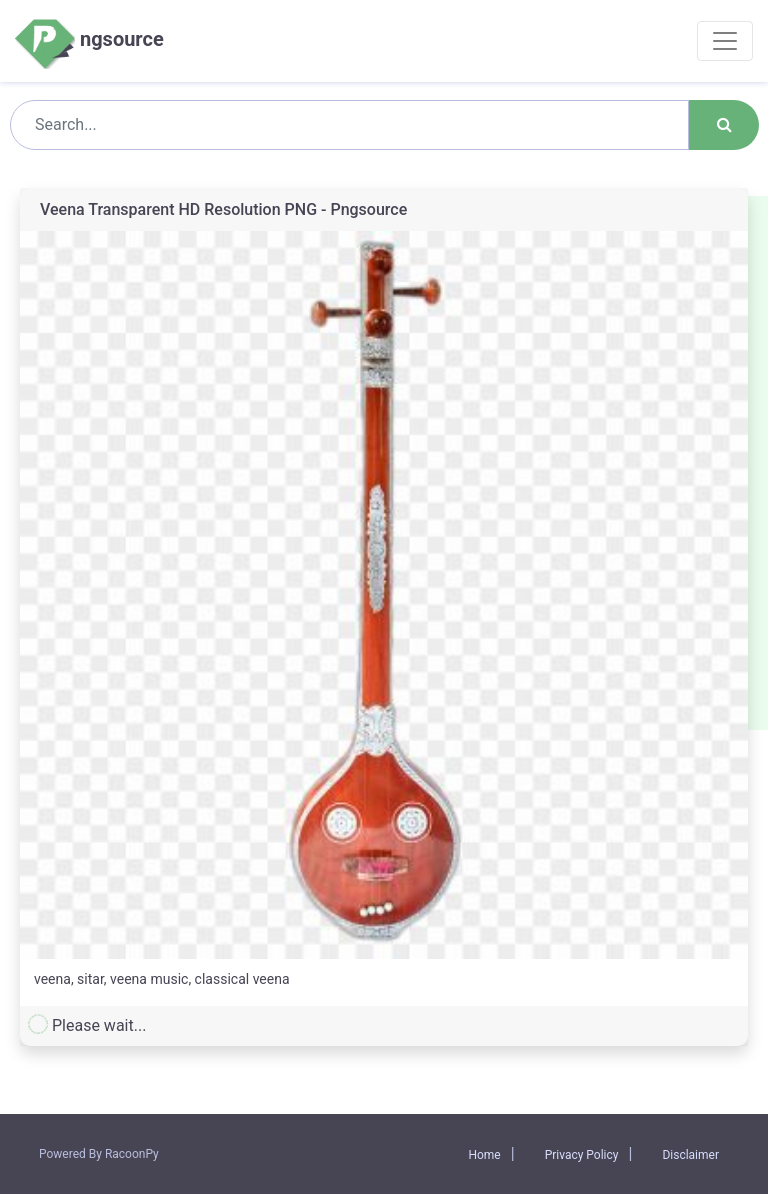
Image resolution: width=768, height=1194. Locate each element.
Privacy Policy (582, 1155)
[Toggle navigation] (725, 41)
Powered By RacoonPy (99, 1154)
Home (484, 1155)
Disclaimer (690, 1155)
